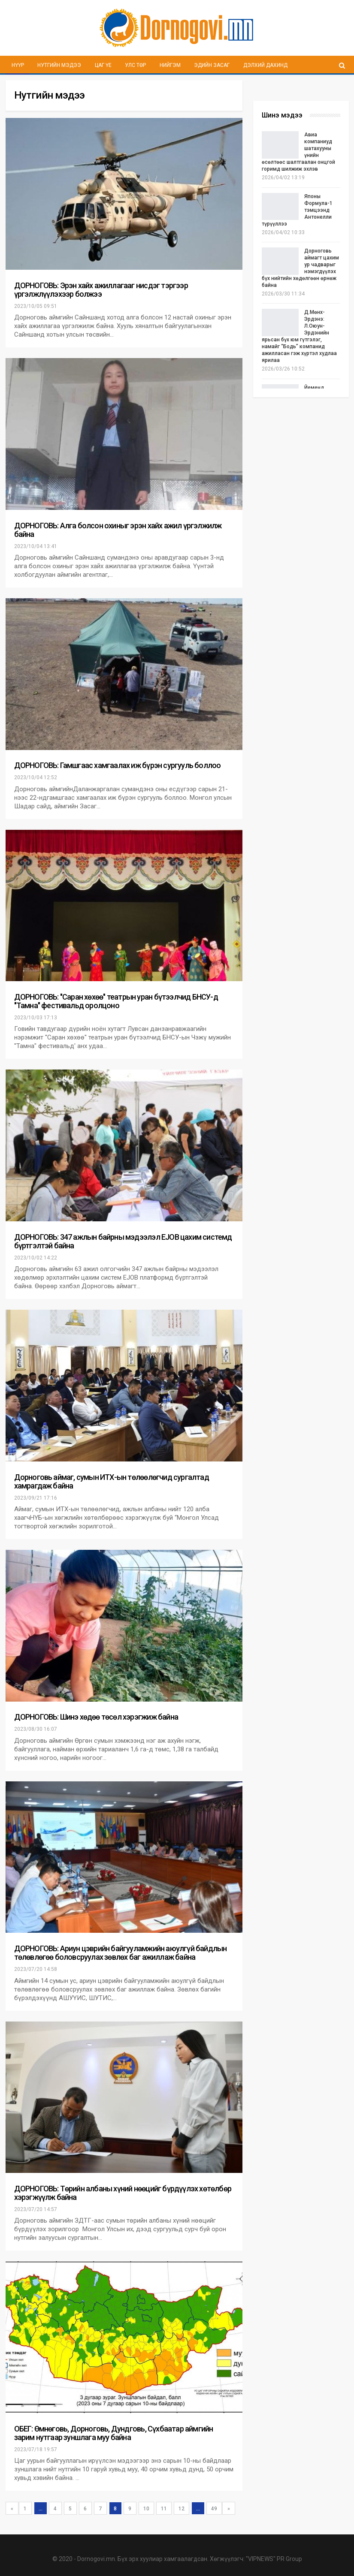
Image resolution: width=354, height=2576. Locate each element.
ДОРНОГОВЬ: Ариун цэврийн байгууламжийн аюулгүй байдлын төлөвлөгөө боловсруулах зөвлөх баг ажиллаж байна (120, 1952)
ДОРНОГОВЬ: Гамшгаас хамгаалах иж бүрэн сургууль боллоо (117, 765)
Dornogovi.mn (96, 2558)
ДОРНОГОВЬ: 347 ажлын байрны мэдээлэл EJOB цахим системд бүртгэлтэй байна (123, 1241)
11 (164, 2509)
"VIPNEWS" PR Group (274, 2558)
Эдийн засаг (212, 65)
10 (146, 2509)
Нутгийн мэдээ (59, 65)
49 (214, 2509)
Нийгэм (170, 65)
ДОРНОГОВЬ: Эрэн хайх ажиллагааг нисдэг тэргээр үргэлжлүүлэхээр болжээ (101, 289)
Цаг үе (103, 65)
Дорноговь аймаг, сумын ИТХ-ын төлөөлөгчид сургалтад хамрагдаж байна (111, 1481)
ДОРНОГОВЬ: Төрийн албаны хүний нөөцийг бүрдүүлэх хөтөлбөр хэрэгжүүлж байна (122, 2193)
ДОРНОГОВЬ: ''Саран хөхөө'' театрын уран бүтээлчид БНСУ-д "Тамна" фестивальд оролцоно (116, 1001)
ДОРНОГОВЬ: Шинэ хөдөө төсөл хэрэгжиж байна (96, 1716)
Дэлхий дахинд (265, 65)
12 (182, 2509)
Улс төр (135, 65)
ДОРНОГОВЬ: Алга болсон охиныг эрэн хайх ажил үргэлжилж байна (118, 530)
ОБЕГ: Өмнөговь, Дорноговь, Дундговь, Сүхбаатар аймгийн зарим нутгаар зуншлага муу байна (113, 2433)
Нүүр (18, 65)
